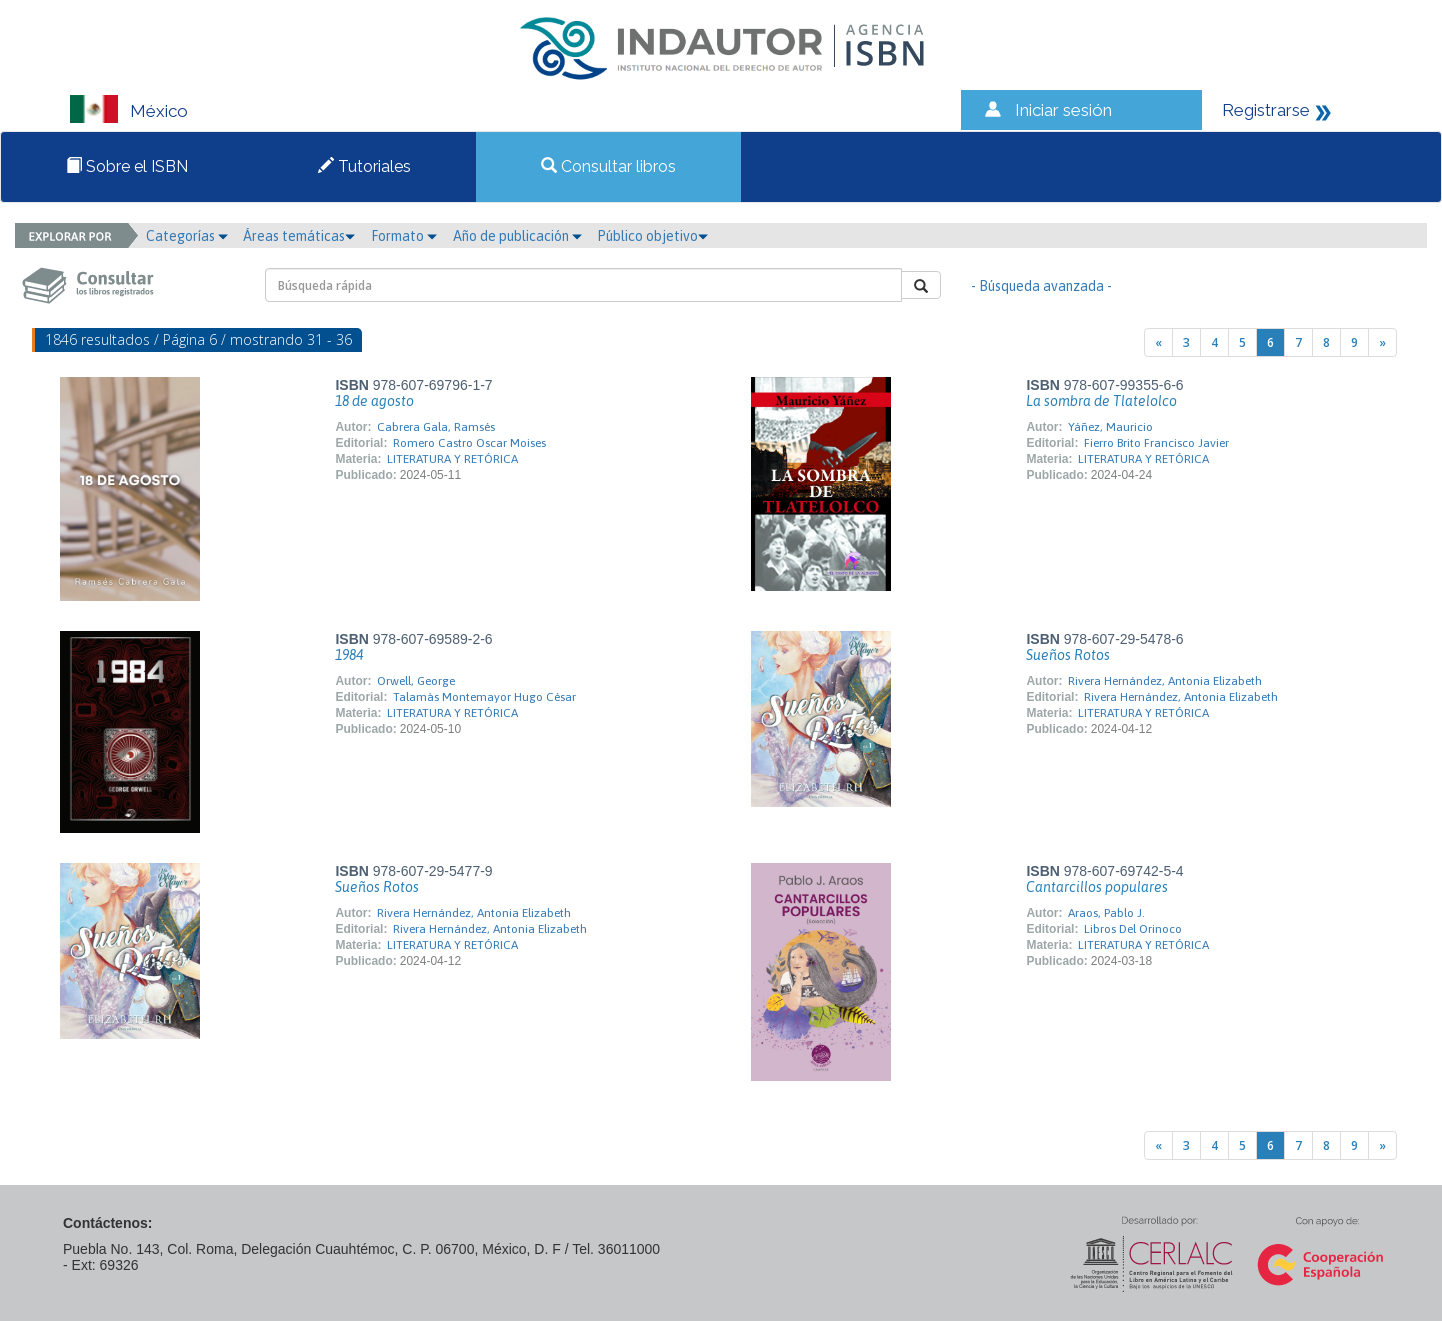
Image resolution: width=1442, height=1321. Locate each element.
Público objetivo (652, 236)
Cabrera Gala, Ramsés (436, 427)
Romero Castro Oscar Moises (469, 443)
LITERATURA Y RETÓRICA (452, 459)
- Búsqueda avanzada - (1041, 286)
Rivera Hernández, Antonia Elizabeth (1165, 681)
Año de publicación (517, 236)
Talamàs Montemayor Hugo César (484, 697)
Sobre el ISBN (127, 166)
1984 (349, 655)
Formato (404, 236)
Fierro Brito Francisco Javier (1156, 443)
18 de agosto (374, 401)
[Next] (1382, 342)
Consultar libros (608, 166)
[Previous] (1158, 342)
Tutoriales (364, 166)
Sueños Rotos (1068, 655)
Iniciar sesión (1063, 110)
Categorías (187, 236)
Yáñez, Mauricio (1110, 427)
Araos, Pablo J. (1106, 913)
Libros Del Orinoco (1133, 929)
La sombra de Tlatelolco (1101, 401)
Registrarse (1266, 110)
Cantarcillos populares (1097, 887)
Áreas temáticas (299, 236)
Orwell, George (416, 681)
